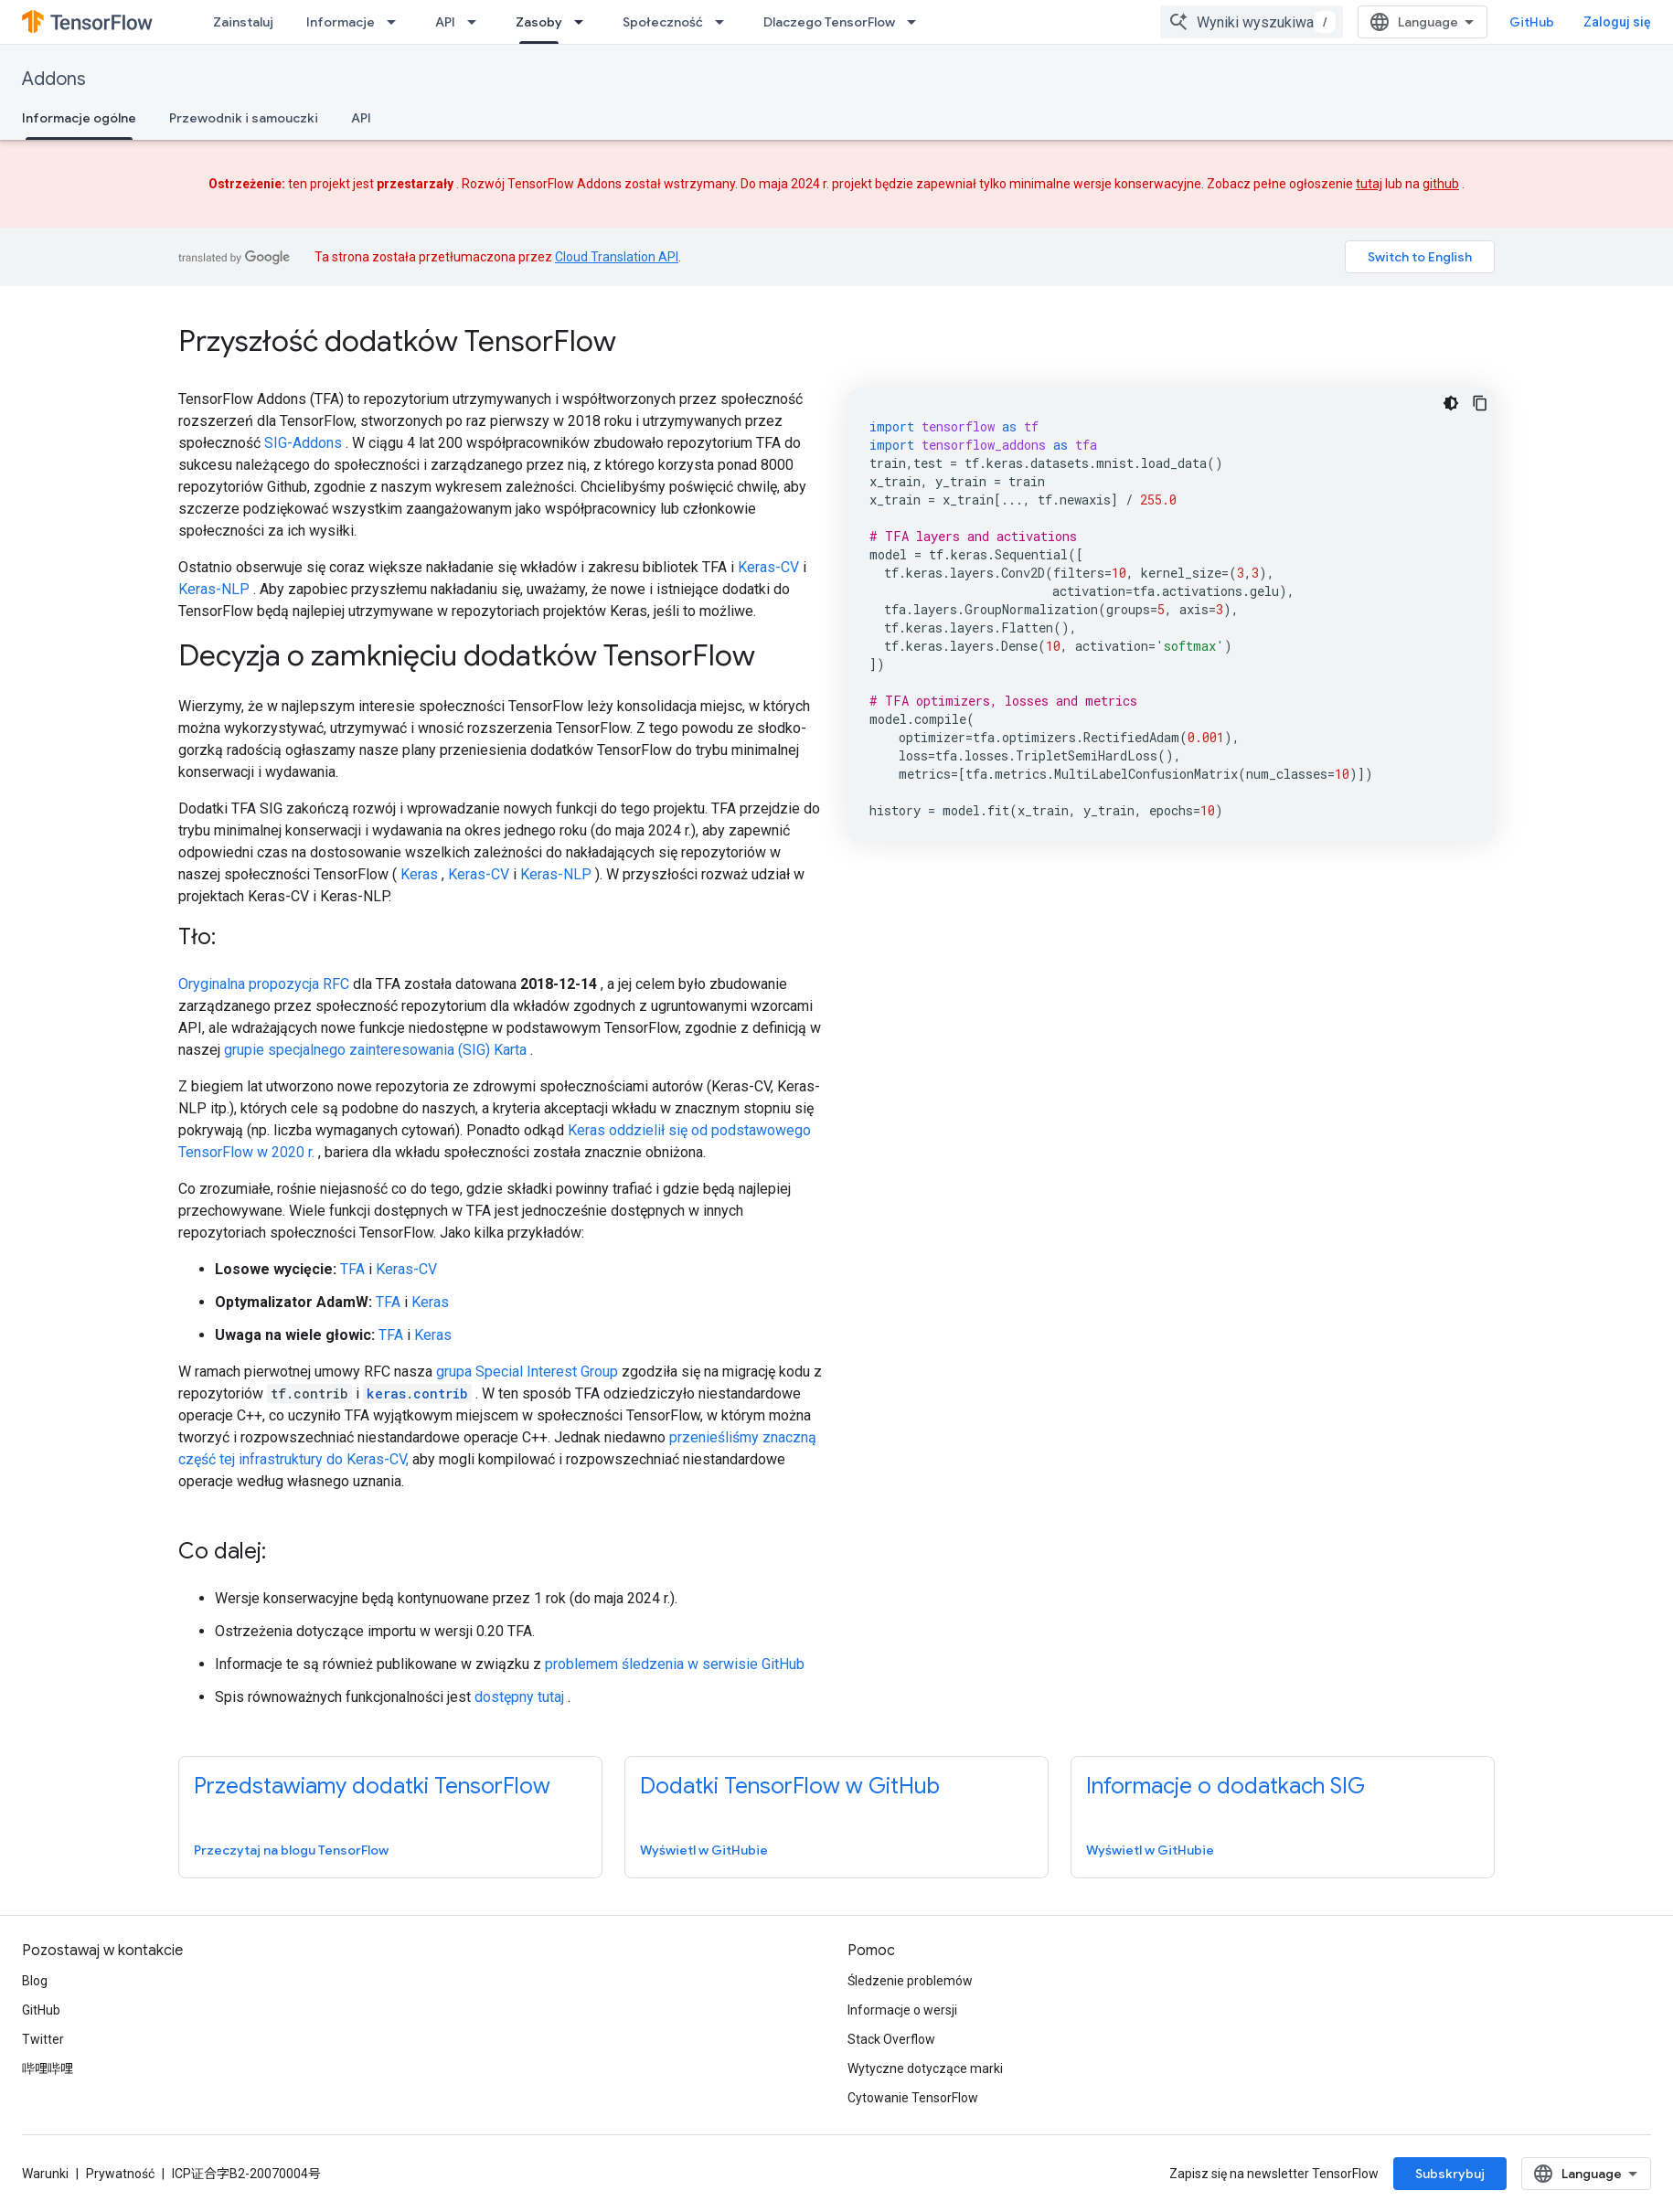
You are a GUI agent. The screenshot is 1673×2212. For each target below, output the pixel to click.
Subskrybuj (1450, 2173)
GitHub (1531, 22)
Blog (35, 1980)
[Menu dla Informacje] (397, 22)
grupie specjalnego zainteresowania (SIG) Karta (375, 1049)
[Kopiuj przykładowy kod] (1480, 403)
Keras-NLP (214, 589)
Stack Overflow (891, 2039)
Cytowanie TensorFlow (912, 2097)
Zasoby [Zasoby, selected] (539, 22)
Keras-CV (768, 567)
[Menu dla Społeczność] (725, 22)
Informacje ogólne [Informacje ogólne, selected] (79, 118)
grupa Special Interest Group (527, 1371)
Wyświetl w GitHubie (704, 1850)
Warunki (45, 2173)
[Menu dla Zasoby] (584, 22)
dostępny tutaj (519, 1697)
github (1441, 183)
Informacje (340, 22)
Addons (54, 79)
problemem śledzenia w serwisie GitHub (675, 1664)
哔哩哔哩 (47, 2068)
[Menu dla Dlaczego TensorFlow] (917, 22)
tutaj (1369, 183)
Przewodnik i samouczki (243, 118)
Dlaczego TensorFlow (829, 22)
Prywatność (120, 2173)
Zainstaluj (243, 22)
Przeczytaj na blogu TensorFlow (291, 1850)
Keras (419, 874)
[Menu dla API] (477, 22)
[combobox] (1251, 21)
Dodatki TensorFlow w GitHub (790, 1786)
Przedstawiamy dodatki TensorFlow (372, 1786)
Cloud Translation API (616, 257)
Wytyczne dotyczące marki (925, 2068)
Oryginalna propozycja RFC (263, 984)
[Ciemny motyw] (1450, 403)
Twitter (43, 2039)
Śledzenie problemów (910, 1980)
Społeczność (663, 22)
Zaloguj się (1617, 22)
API (445, 22)
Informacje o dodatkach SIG (1225, 1786)
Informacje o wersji (902, 2010)
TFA (352, 1269)
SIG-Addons (303, 443)
